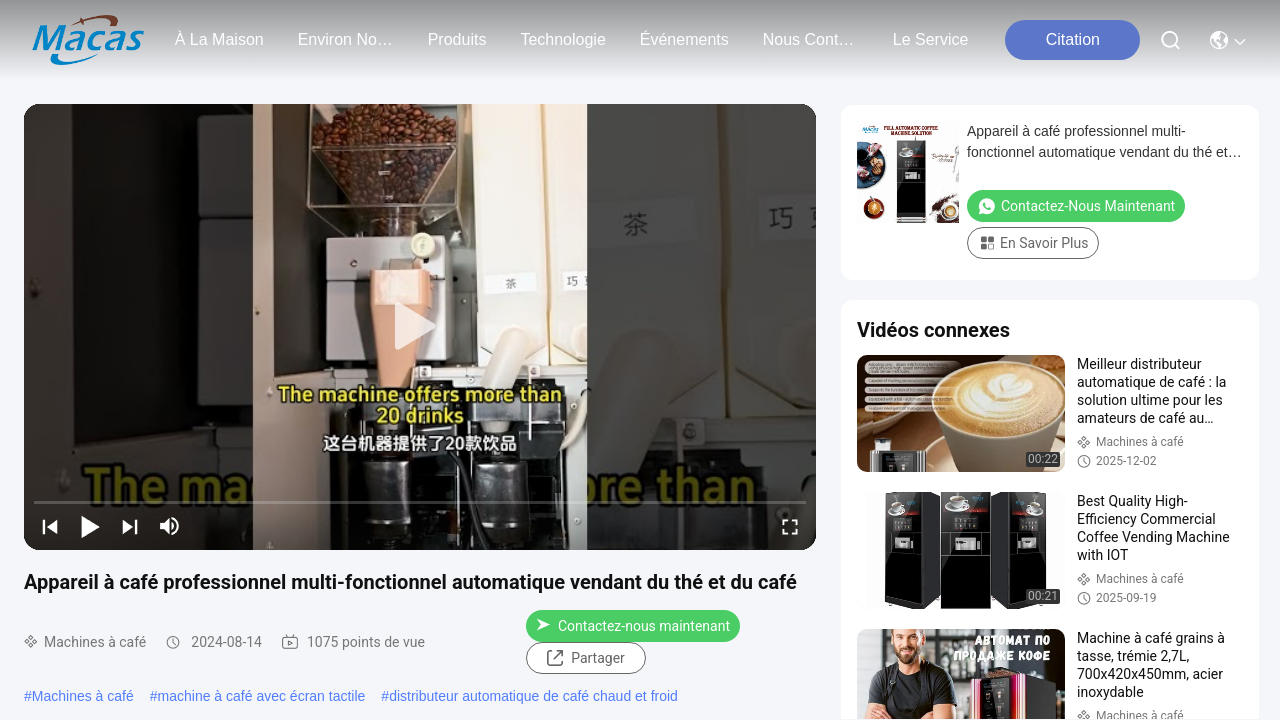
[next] (130, 526)
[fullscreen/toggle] (790, 526)
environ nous (346, 39)
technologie (562, 39)
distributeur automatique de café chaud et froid (533, 696)
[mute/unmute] (170, 526)
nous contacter (811, 39)
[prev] (50, 526)
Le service (931, 39)
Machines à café (83, 696)
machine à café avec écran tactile (262, 696)
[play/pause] (90, 526)
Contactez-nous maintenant (633, 626)
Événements (684, 39)
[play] (420, 327)
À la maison (219, 39)
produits (457, 39)
